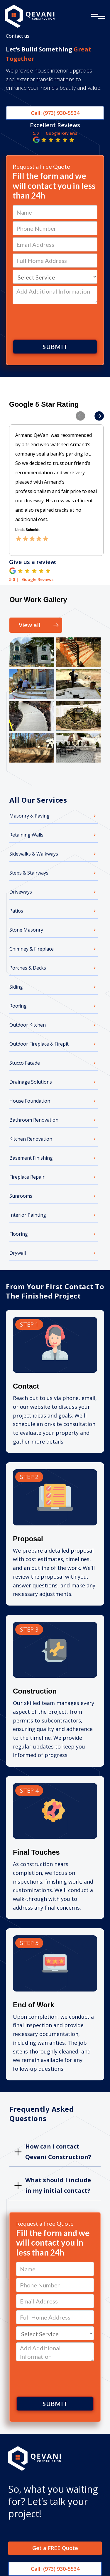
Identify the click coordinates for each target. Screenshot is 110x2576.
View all (29, 625)
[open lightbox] (31, 652)
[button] (75, 462)
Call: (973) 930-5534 (55, 112)
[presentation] (55, 321)
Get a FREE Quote (55, 2548)
